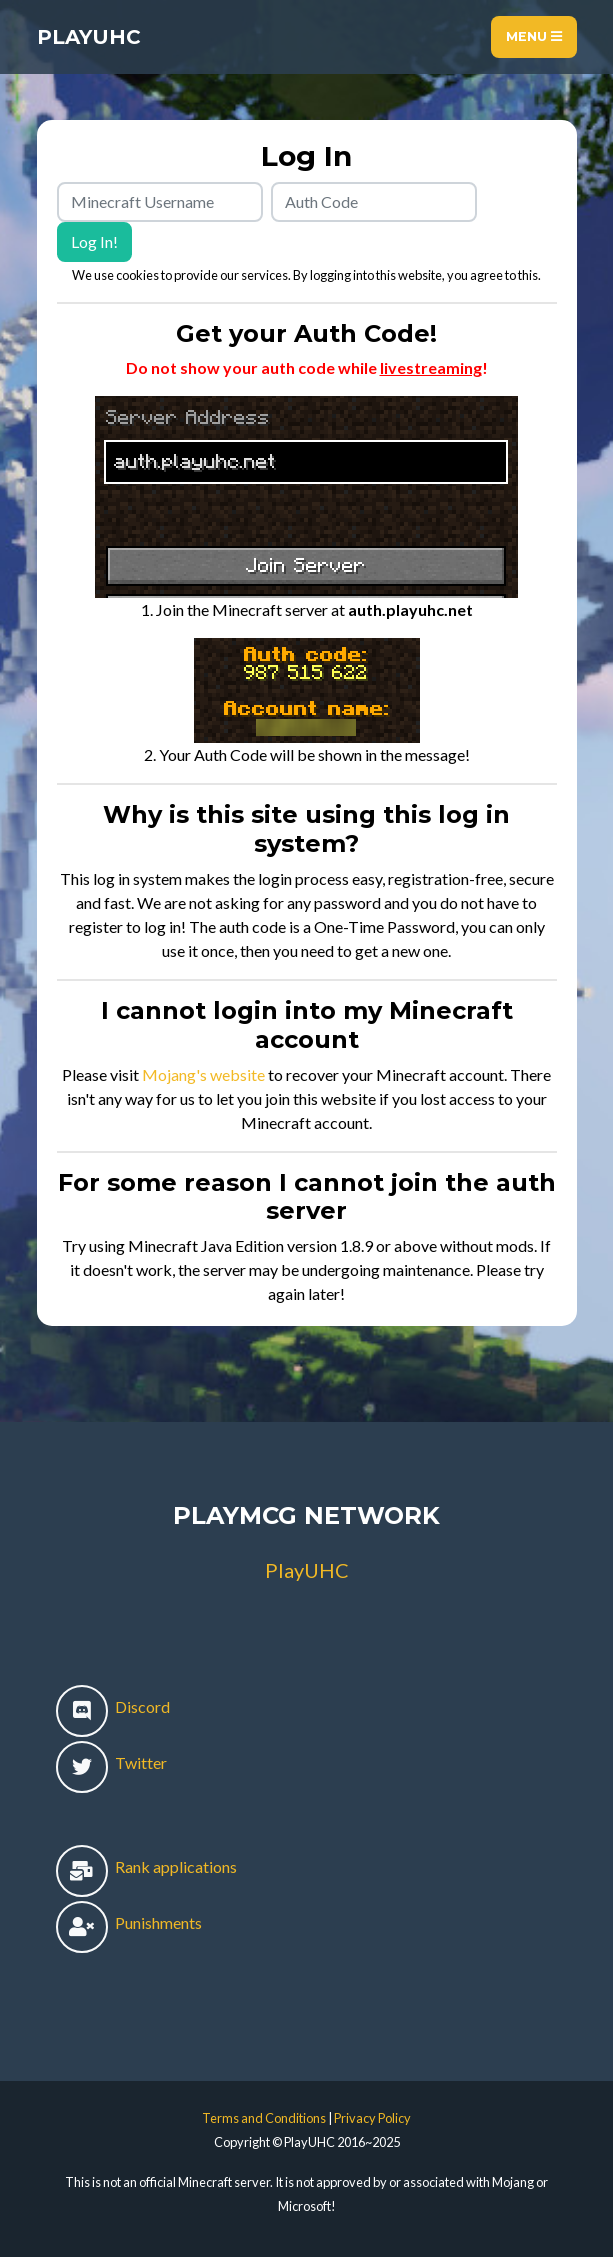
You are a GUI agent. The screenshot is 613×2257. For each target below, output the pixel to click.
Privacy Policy (372, 2118)
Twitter (111, 1762)
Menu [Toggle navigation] (534, 36)
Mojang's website (203, 1074)
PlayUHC (89, 37)
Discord (113, 1706)
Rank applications (146, 1866)
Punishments (129, 1922)
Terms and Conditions (264, 2118)
